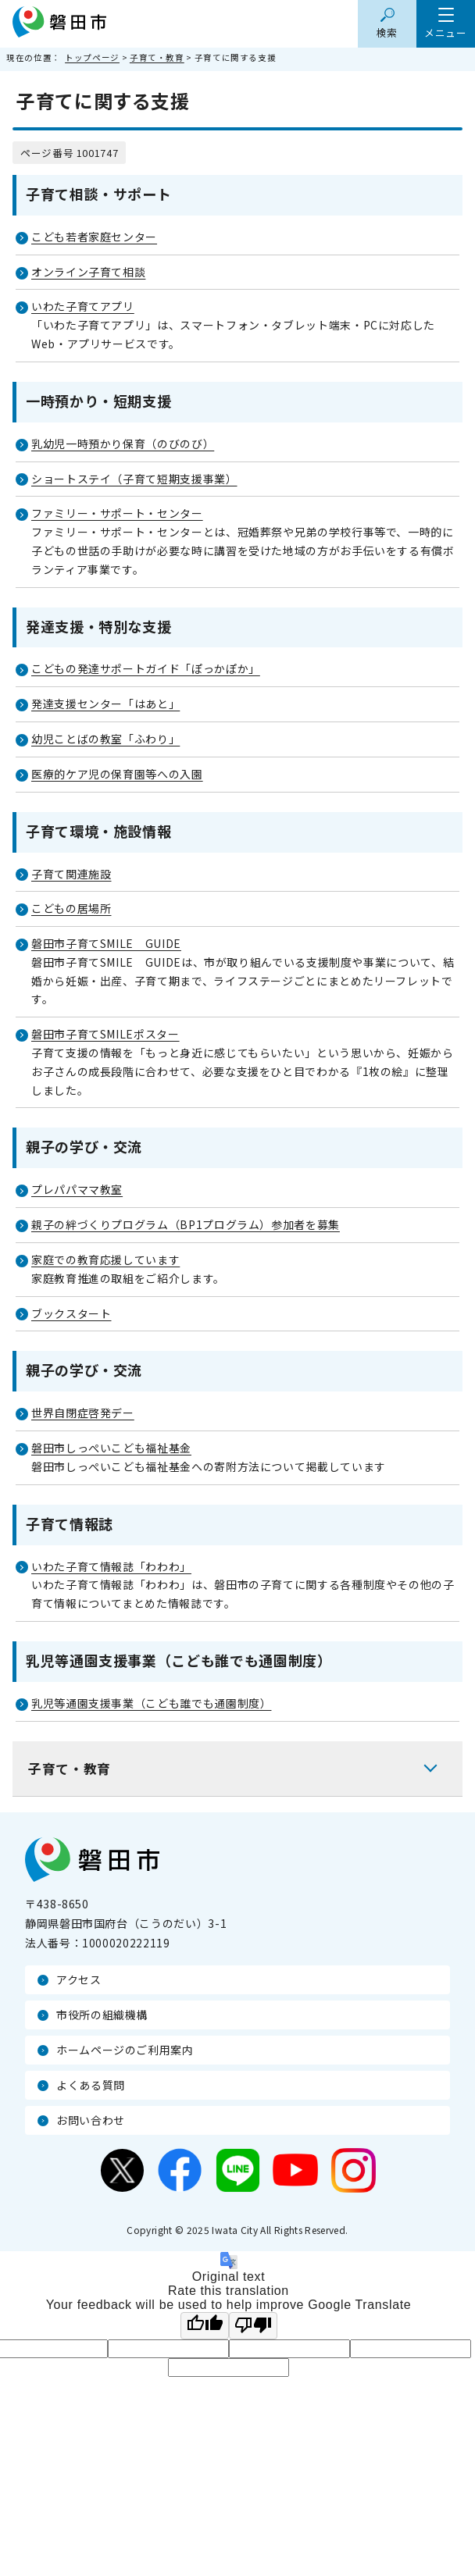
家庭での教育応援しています (105, 1259)
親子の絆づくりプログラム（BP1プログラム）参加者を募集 (185, 1224)
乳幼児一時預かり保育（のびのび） (122, 443)
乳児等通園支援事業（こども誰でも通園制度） (151, 1703)
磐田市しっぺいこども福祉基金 (111, 1447)
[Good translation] (204, 2325)
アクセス (79, 1979)
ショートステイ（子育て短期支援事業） (134, 478)
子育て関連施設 (71, 874)
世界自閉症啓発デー (82, 1412)
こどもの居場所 (71, 908)
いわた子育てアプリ (82, 306)
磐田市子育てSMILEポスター (105, 1034)
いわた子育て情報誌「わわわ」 (111, 1566)
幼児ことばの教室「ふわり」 (105, 738)
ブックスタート (71, 1313)
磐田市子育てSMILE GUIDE (106, 943)
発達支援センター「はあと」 (105, 703)
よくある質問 (90, 2085)
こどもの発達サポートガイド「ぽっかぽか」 (145, 668)
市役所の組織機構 (102, 2014)
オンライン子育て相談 (88, 272)
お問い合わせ (90, 2120)
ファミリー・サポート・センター (117, 513)
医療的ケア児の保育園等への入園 (117, 774)
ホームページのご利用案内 (125, 2050)
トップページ (92, 57)
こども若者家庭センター (94, 236)
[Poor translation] (253, 2325)
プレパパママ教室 (77, 1189)
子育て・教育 (157, 57)
